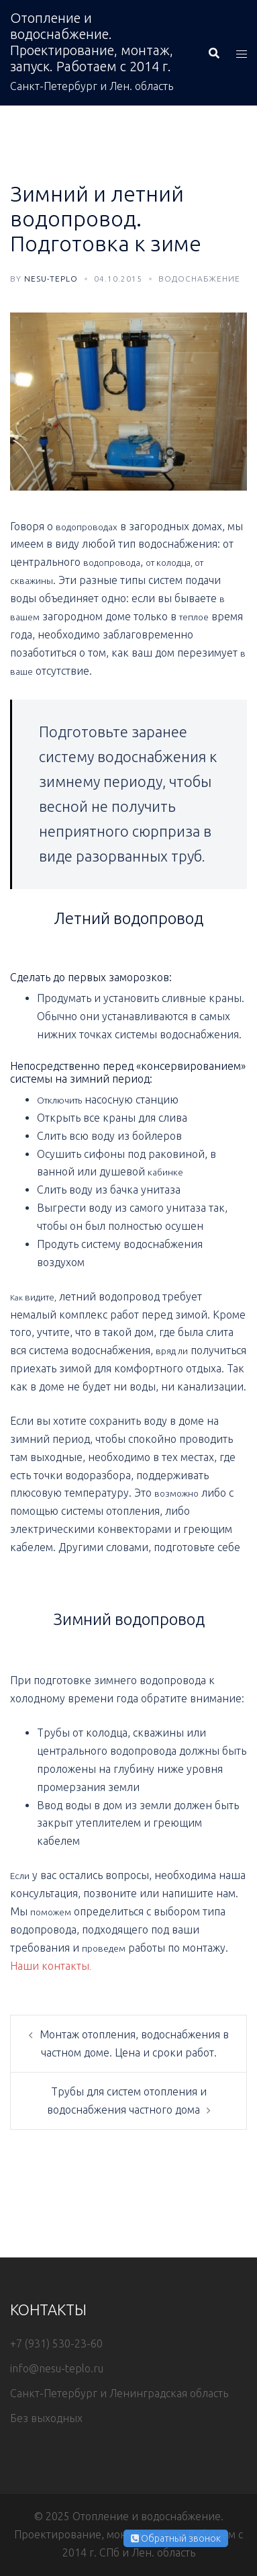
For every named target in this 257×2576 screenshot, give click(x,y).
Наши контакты (49, 1966)
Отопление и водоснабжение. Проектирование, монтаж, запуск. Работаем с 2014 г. (91, 42)
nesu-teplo (51, 278)
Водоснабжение (199, 278)
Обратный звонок (176, 2538)
